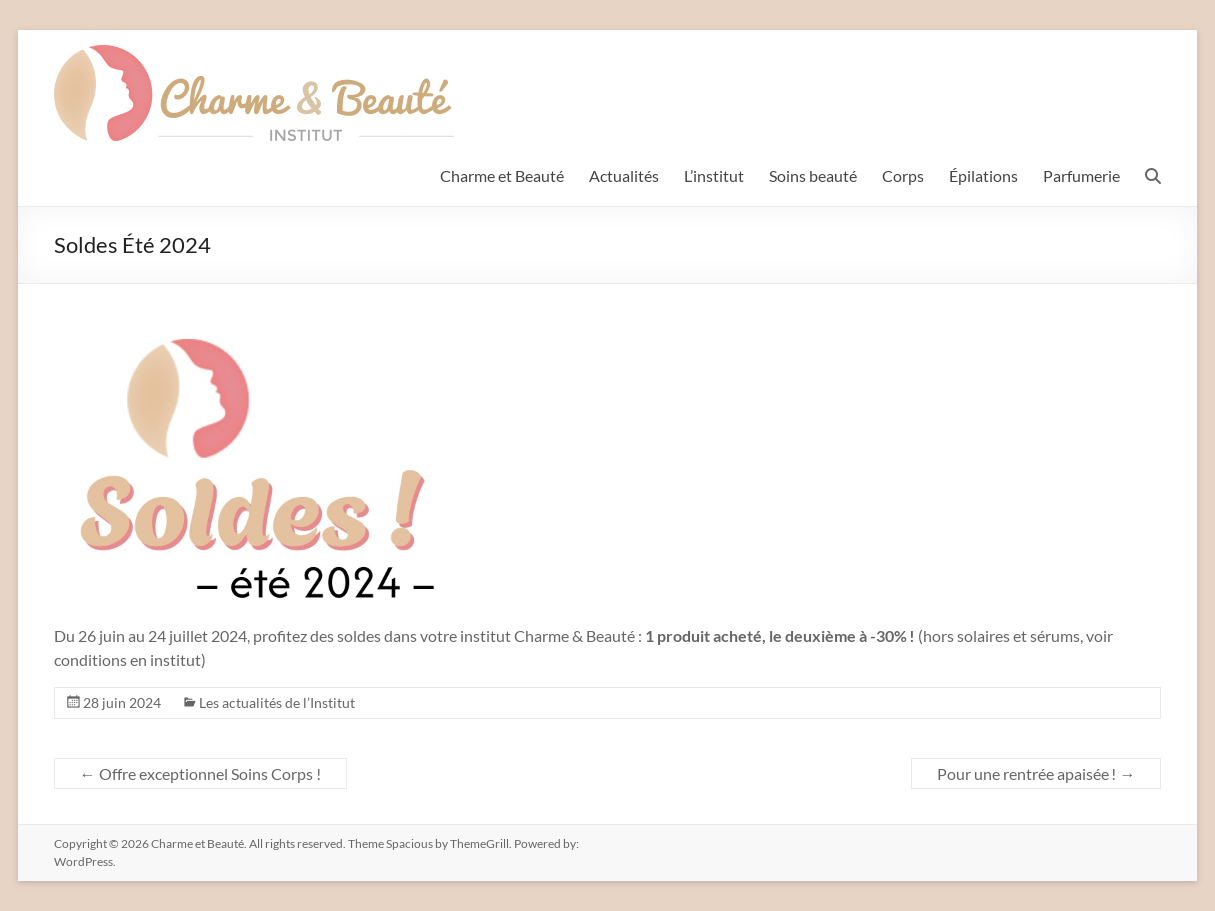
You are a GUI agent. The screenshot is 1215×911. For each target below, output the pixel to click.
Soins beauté (813, 175)
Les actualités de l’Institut (277, 702)
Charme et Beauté (502, 175)
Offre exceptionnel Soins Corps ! (200, 773)
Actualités (624, 175)
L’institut (714, 175)
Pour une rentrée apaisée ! (1036, 773)
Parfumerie (1081, 175)
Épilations (983, 175)
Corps (903, 175)
